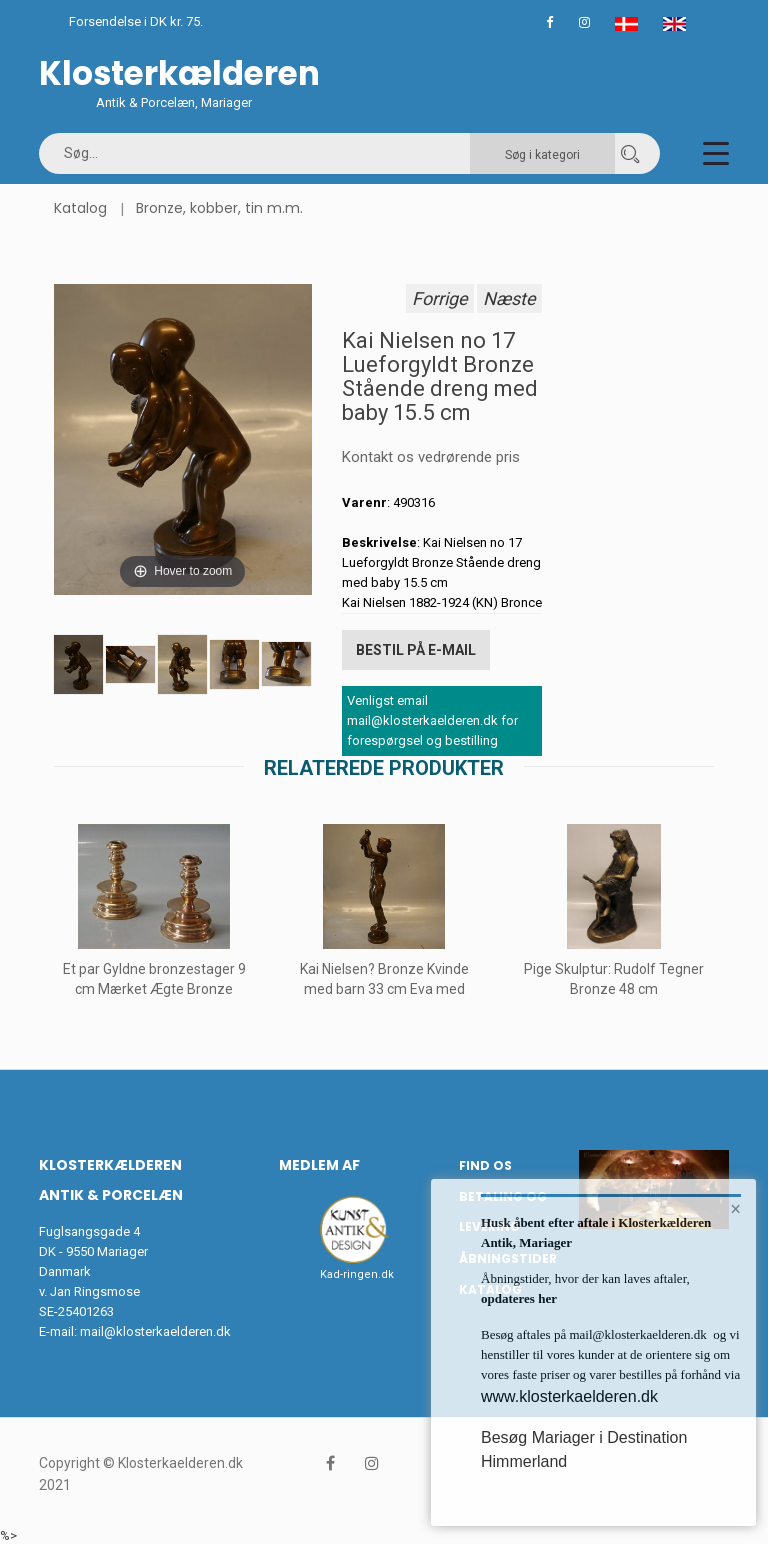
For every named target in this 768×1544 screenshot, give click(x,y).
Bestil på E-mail (416, 649)
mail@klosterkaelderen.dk (155, 1329)
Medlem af (319, 1163)
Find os (485, 1163)
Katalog (80, 208)
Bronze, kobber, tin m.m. (219, 208)
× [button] (735, 1210)
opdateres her (519, 1298)
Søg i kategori (542, 155)
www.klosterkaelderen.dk (569, 1396)
